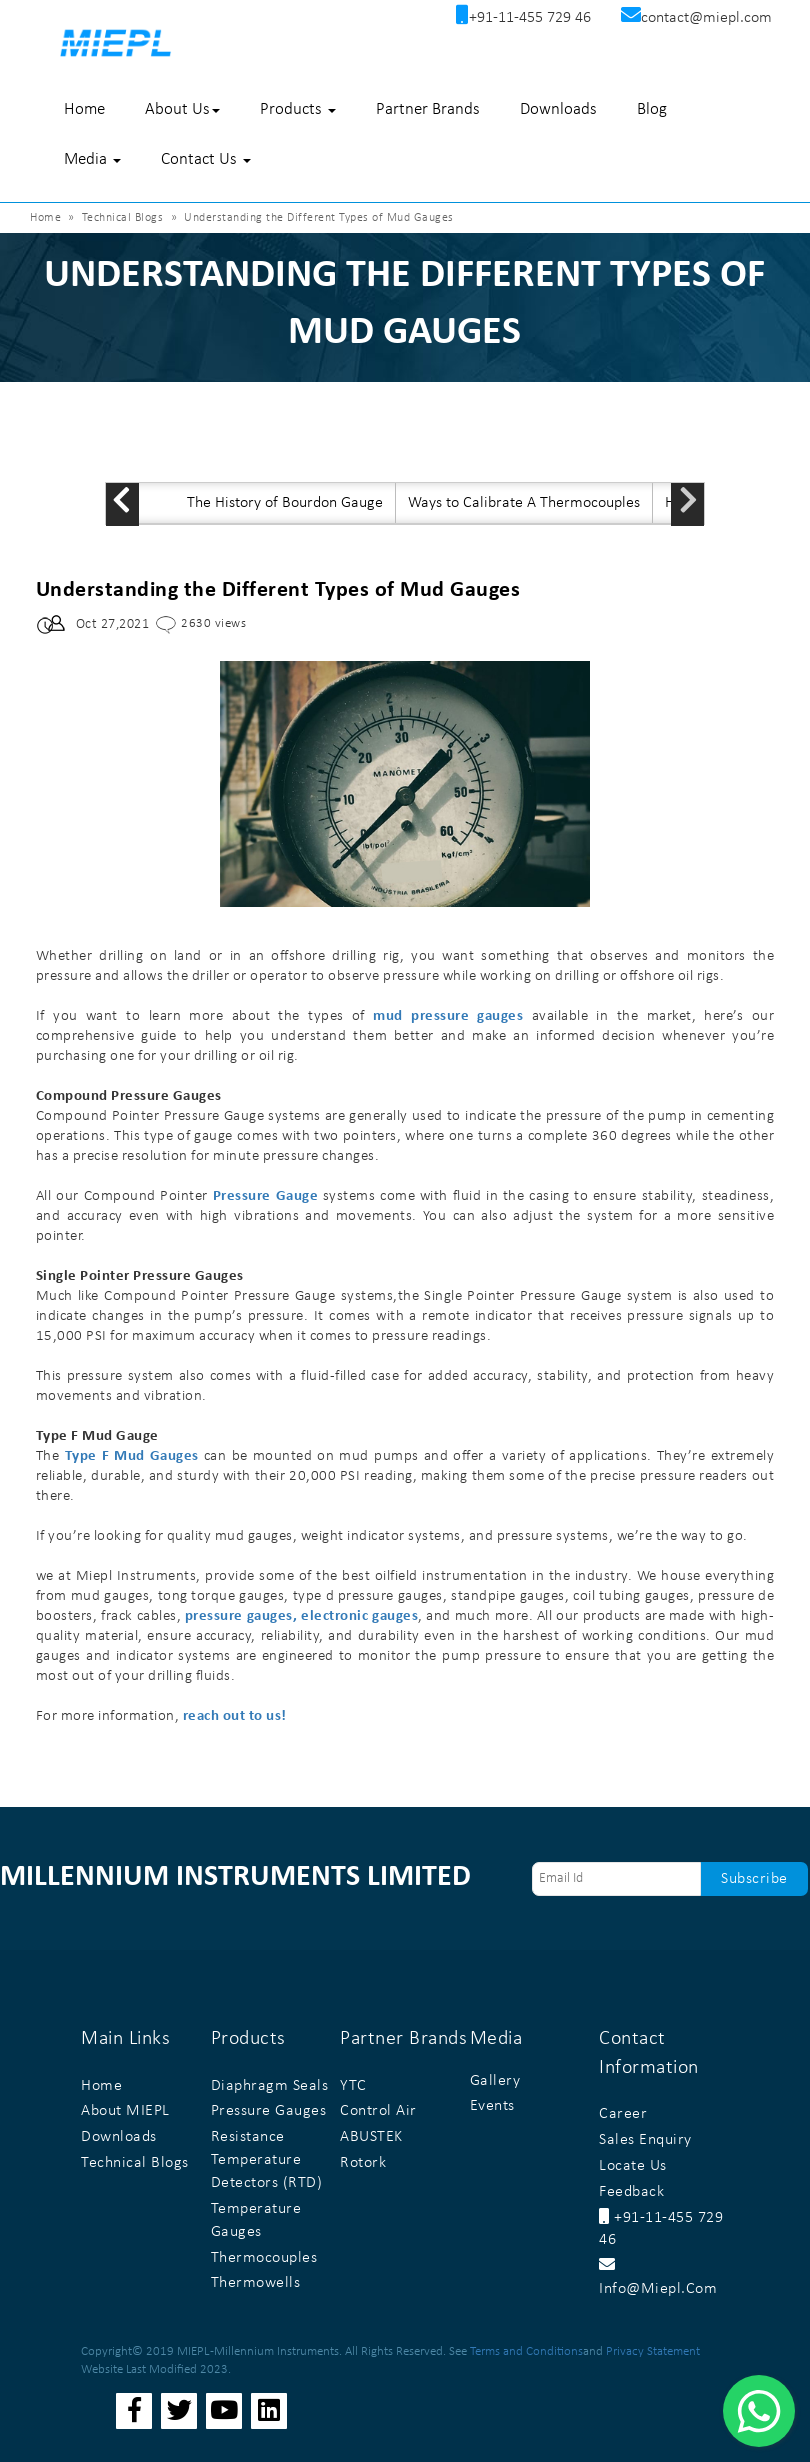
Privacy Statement (653, 2351)
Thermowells (256, 2283)
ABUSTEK (371, 2137)
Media (92, 159)
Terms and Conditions (526, 2351)
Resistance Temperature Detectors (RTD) (267, 2160)
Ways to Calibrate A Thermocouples (524, 503)
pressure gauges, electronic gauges (301, 1616)
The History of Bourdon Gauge (285, 503)
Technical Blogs (123, 218)
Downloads (558, 109)
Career (623, 2114)
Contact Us (206, 159)
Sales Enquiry (645, 2140)
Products (298, 109)
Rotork (363, 2163)
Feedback (631, 2192)
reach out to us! (235, 1716)
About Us (182, 109)
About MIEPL (125, 2111)
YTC (353, 2086)
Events (492, 2106)
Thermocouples (264, 2258)
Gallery (495, 2081)
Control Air (378, 2111)
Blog (652, 109)
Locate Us (633, 2166)
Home (84, 109)
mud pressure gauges (448, 1016)
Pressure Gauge (265, 1196)
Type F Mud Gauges (132, 1456)
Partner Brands (428, 109)
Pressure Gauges (269, 2111)
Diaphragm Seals (270, 2086)
